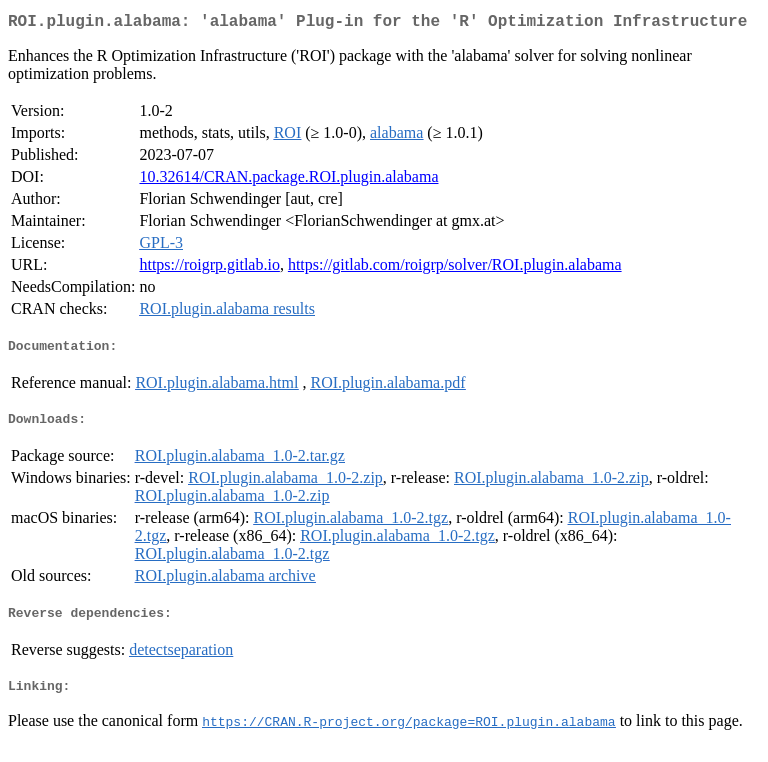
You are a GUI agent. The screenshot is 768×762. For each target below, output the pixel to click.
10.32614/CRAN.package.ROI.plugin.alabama (288, 180)
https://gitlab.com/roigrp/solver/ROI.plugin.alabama (455, 268)
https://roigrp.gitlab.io (209, 268)
